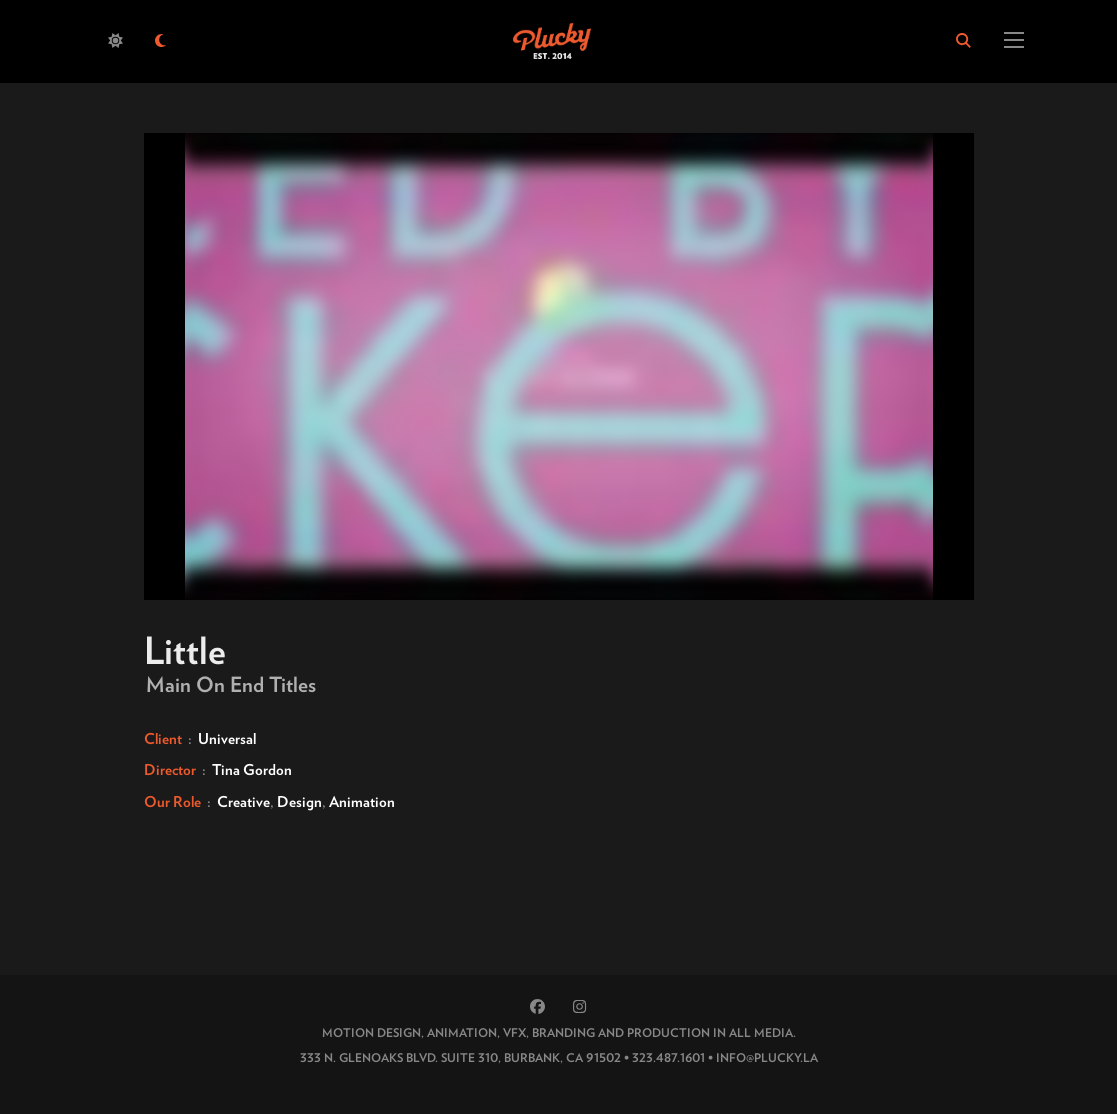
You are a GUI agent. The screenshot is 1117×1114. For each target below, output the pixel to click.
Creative (243, 802)
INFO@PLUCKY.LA (767, 1057)
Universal (227, 739)
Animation (362, 802)
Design (299, 802)
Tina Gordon (252, 770)
